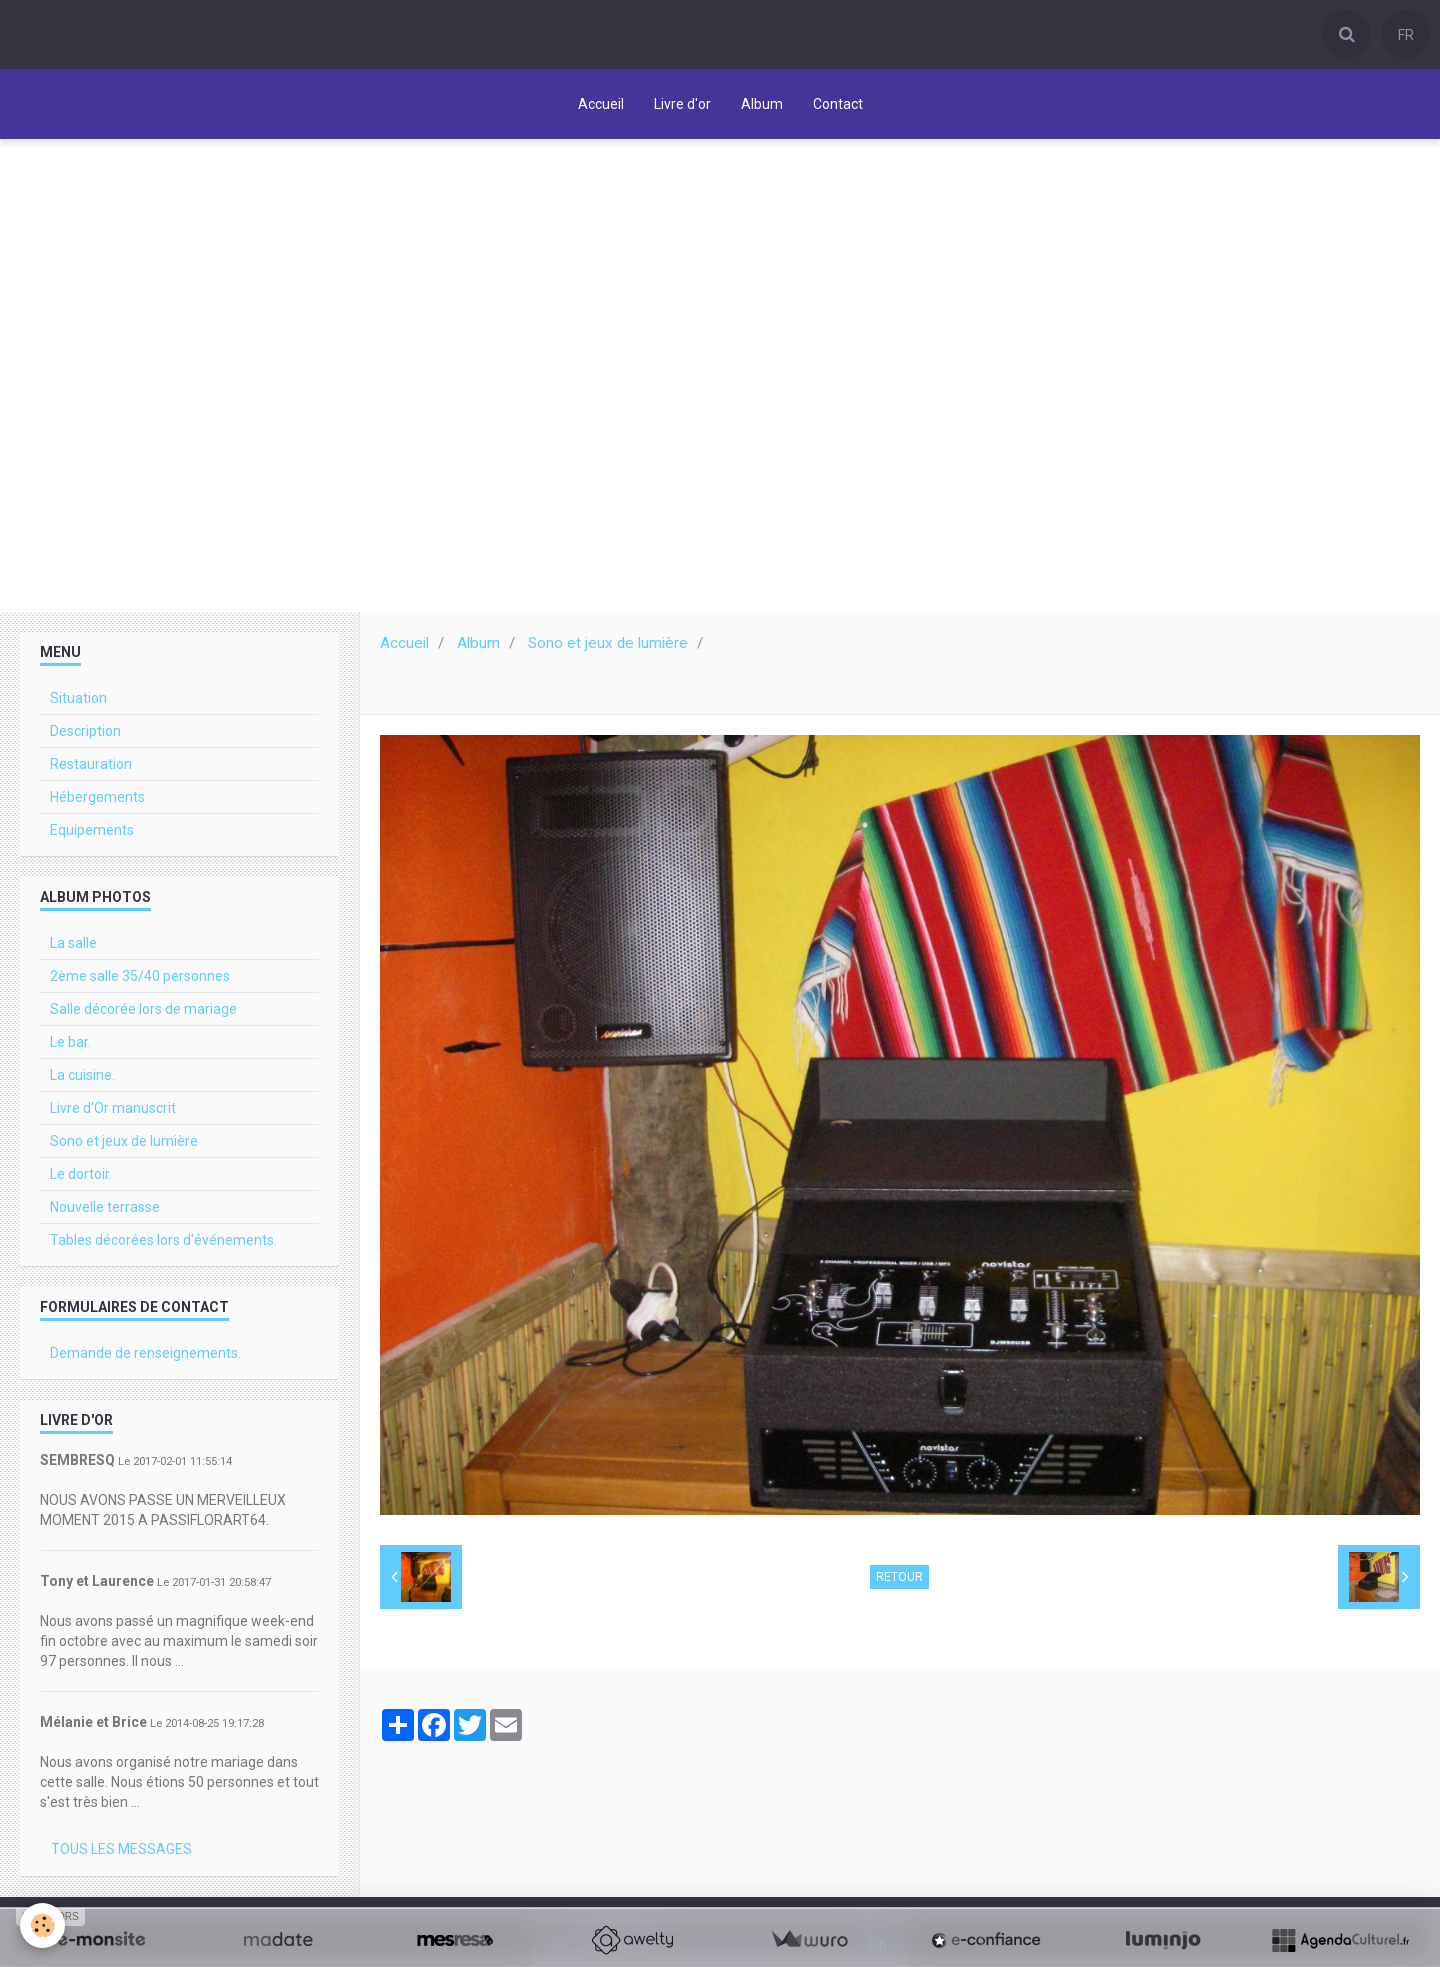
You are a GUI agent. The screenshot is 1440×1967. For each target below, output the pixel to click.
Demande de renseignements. (145, 1358)
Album (762, 104)
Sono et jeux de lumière (608, 648)
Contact (838, 104)
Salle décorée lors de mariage (143, 1014)
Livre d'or (682, 104)
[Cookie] (42, 1925)
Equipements (92, 835)
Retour (899, 1582)
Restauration (91, 769)
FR (1406, 35)
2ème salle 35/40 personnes (140, 981)
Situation (78, 703)
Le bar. (70, 1047)
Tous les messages (121, 1854)
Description (85, 736)
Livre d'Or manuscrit (113, 1113)
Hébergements (97, 802)
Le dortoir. (81, 1179)
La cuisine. (82, 1080)
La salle (73, 948)
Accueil (601, 104)
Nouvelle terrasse (105, 1212)
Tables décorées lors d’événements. (163, 1245)
